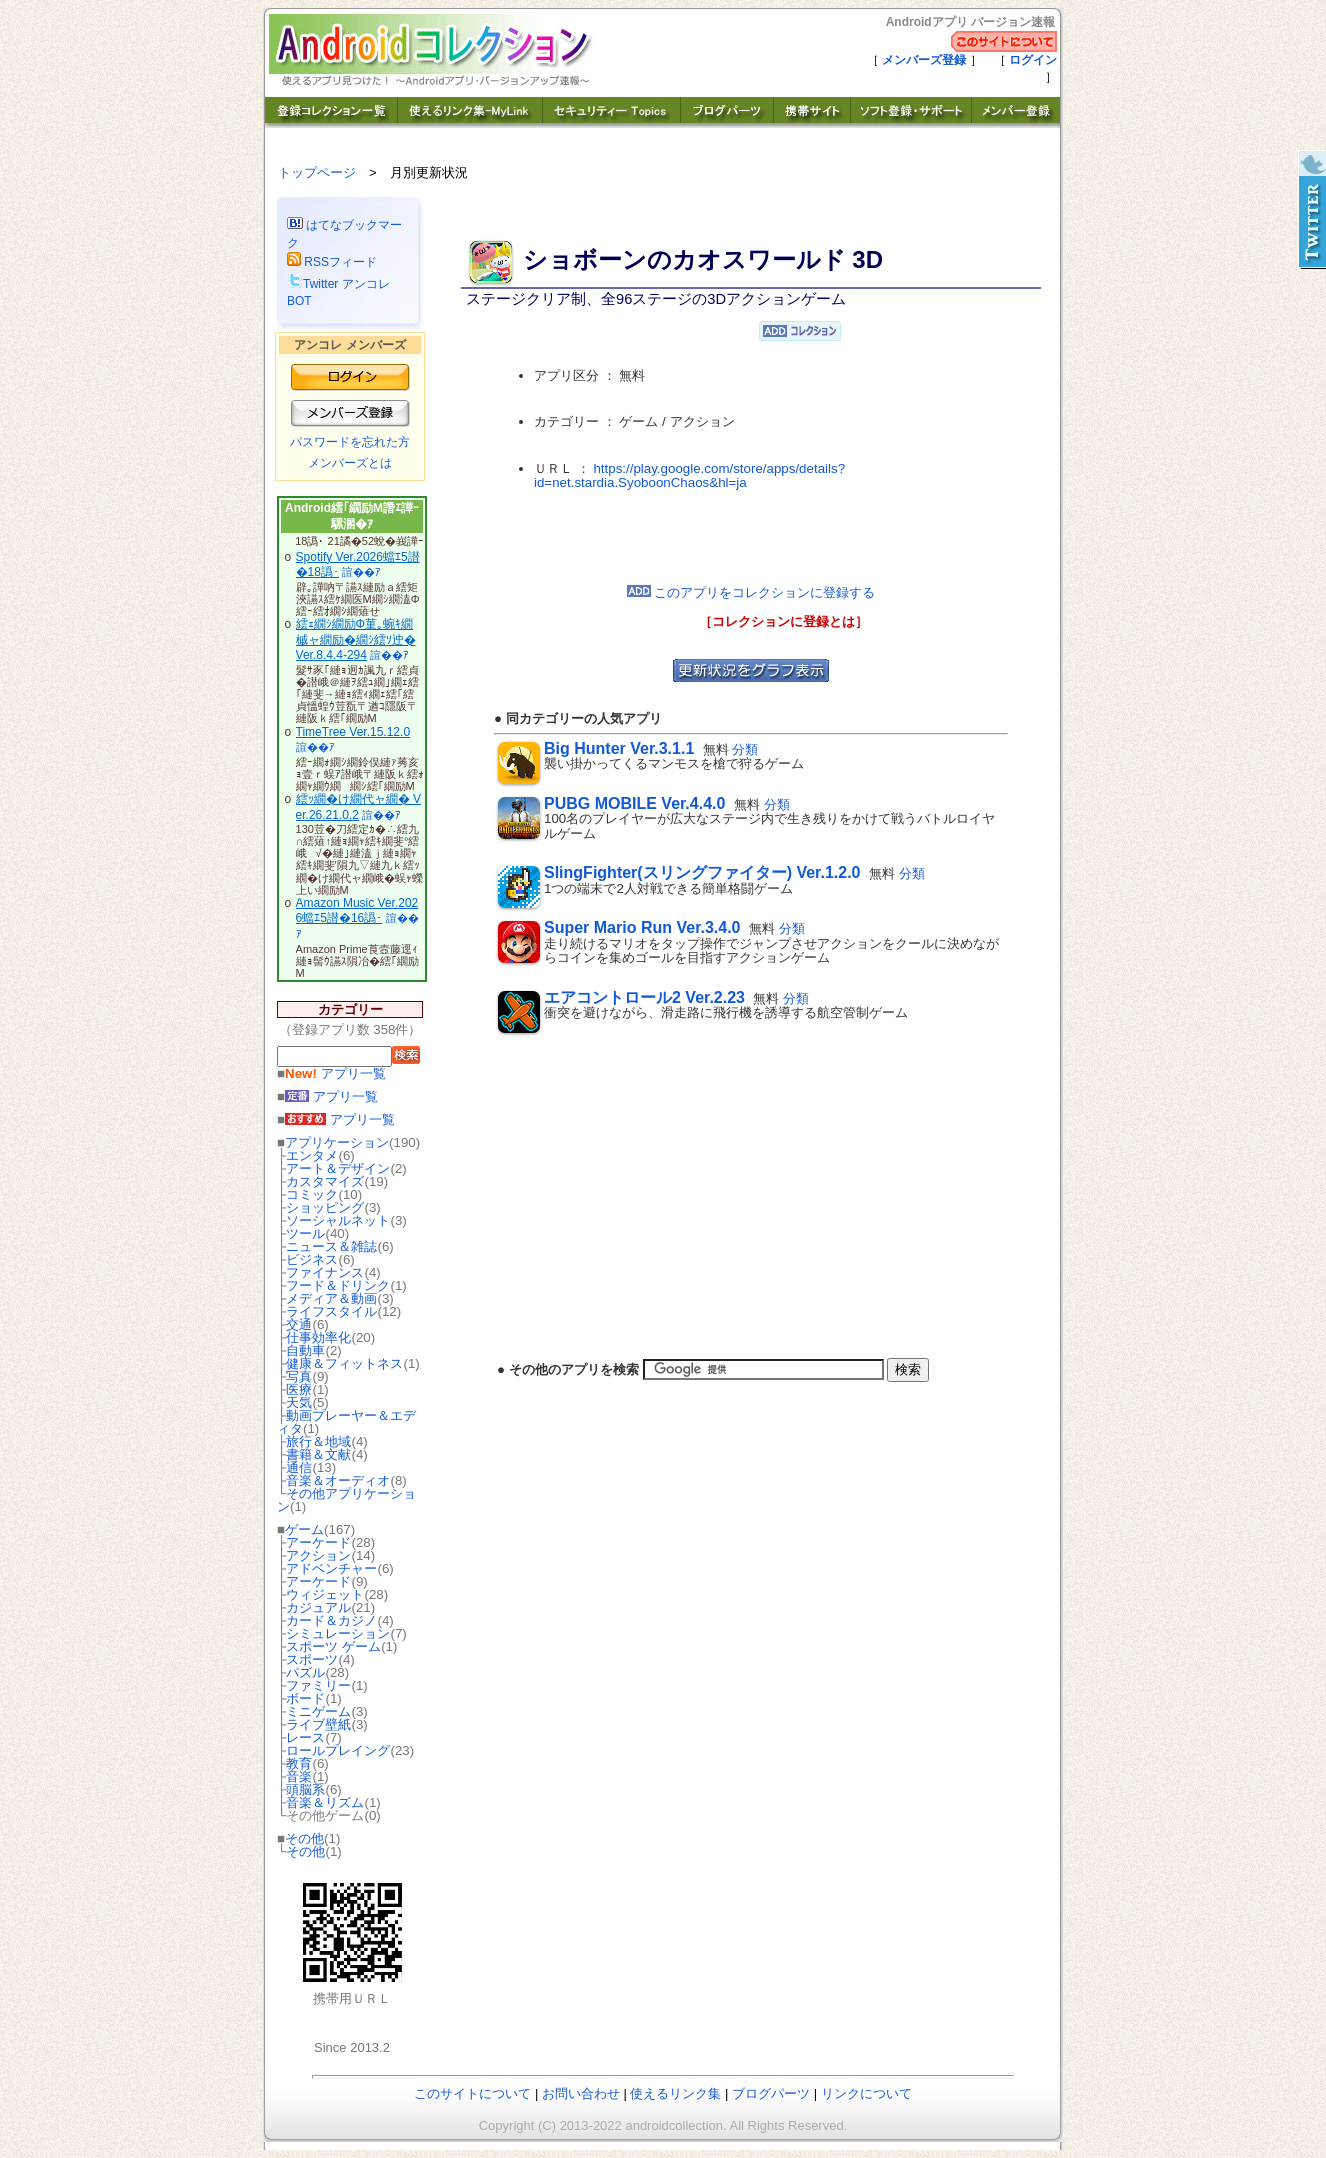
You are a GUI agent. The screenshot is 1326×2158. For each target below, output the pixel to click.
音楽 (299, 1776)
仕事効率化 (318, 1337)
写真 (299, 1376)
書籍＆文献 (318, 1454)
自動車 (305, 1350)
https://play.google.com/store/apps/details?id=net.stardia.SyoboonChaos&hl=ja (689, 476)
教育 (299, 1763)
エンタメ (312, 1155)
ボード (305, 1698)
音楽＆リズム (325, 1802)
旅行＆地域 (318, 1441)
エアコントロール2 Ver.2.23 (644, 997)
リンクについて (866, 2093)
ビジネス (312, 1259)
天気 (299, 1402)
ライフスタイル (331, 1311)
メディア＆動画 (331, 1298)
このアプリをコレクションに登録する (751, 592)
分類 (745, 749)
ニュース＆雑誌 (331, 1246)
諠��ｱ (361, 572)
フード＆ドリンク (338, 1285)
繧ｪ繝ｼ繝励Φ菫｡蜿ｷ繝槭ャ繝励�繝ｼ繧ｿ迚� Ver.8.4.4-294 (356, 639)
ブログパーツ (771, 2093)
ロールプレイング (338, 1750)
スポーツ (312, 1659)
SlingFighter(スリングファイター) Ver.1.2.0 (702, 872)
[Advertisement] (751, 538)
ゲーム (304, 1529)
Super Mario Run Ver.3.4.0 (642, 927)
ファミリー (318, 1685)
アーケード (318, 1542)
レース (305, 1737)
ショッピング (325, 1207)
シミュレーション (338, 1633)
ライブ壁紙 (318, 1724)
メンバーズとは (350, 463)
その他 (304, 1838)
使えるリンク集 (675, 2093)
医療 (299, 1389)
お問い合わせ (581, 2093)
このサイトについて (472, 2093)
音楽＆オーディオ (338, 1480)
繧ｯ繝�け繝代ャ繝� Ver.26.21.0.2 (358, 807)
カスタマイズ (325, 1181)
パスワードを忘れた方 (350, 442)
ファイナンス (325, 1272)
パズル (305, 1672)
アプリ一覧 (335, 1073)
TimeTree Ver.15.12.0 (353, 732)
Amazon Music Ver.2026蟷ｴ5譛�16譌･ (357, 911)
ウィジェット (325, 1594)
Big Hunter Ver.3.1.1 (619, 748)
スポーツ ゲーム (333, 1646)
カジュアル (318, 1607)
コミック (312, 1194)
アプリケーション (337, 1142)
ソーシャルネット (338, 1220)
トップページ (317, 172)
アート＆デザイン (338, 1168)
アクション (318, 1555)
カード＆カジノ (331, 1620)
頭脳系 (305, 1789)
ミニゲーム (318, 1711)
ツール (305, 1233)
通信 (299, 1467)
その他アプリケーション (346, 1500)
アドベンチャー (331, 1568)
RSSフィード (332, 262)
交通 (299, 1324)
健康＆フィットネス (344, 1363)
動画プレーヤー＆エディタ (346, 1422)
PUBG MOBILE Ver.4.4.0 (634, 803)
